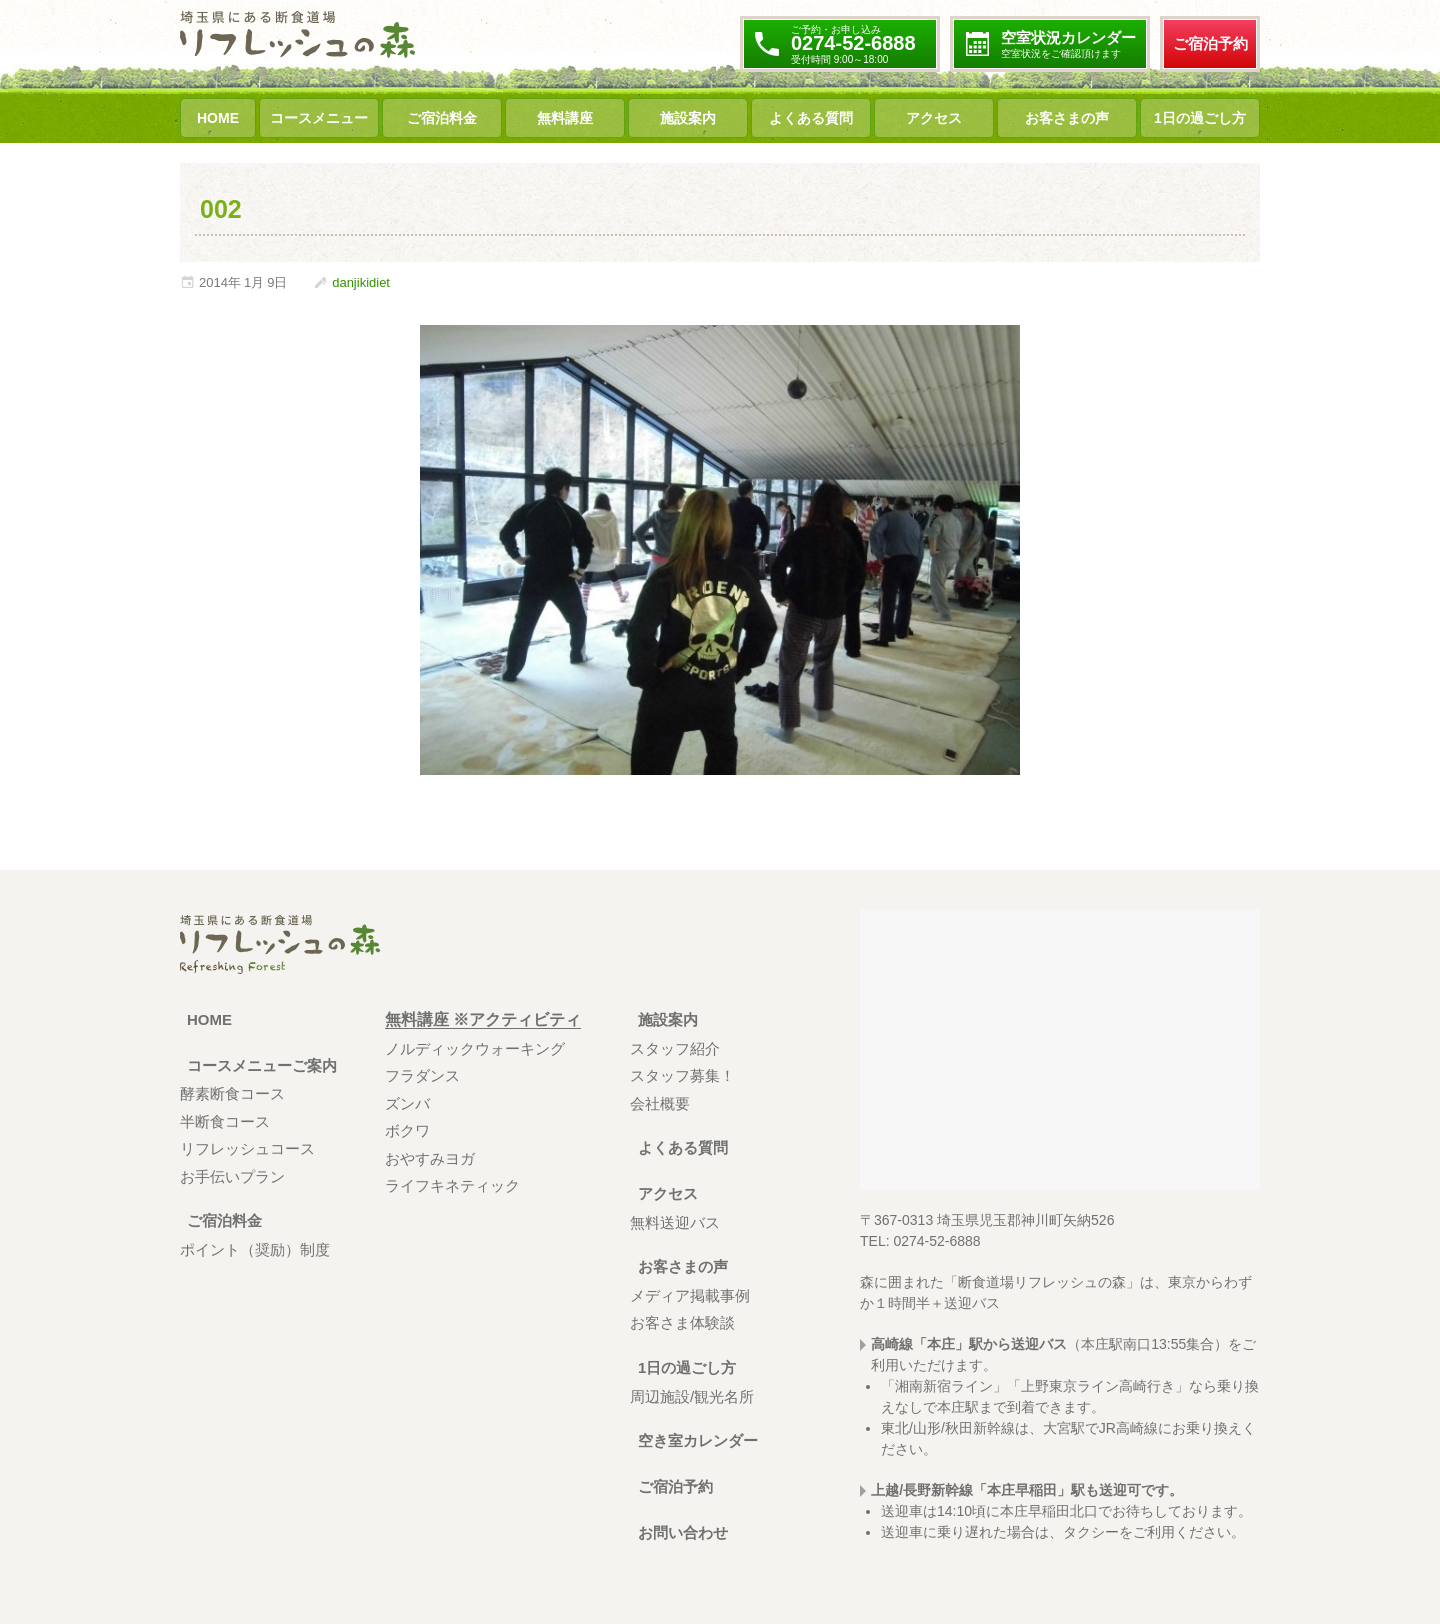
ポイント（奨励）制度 (255, 1249)
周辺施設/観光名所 (692, 1396)
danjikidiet (361, 282)
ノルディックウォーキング (475, 1048)
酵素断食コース (232, 1093)
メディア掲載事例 (690, 1295)
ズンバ (407, 1103)
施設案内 (688, 118)
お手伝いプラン (232, 1176)
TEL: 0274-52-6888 (920, 1241)
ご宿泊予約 (1210, 43)
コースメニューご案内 (260, 1065)
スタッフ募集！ (682, 1075)
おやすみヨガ (430, 1158)
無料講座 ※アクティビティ (483, 1019)
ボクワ (407, 1130)
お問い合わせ (678, 1532)
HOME (218, 118)
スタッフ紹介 (675, 1048)
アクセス (934, 118)
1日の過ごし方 (1200, 118)
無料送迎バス (675, 1222)
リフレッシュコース (247, 1148)
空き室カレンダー (694, 1440)
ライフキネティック (452, 1185)
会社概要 (660, 1103)
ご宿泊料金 (442, 118)
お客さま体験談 (682, 1322)
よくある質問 (811, 118)
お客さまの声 (1067, 118)
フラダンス (422, 1075)
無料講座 (565, 118)
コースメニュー (319, 118)
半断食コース (225, 1121)
